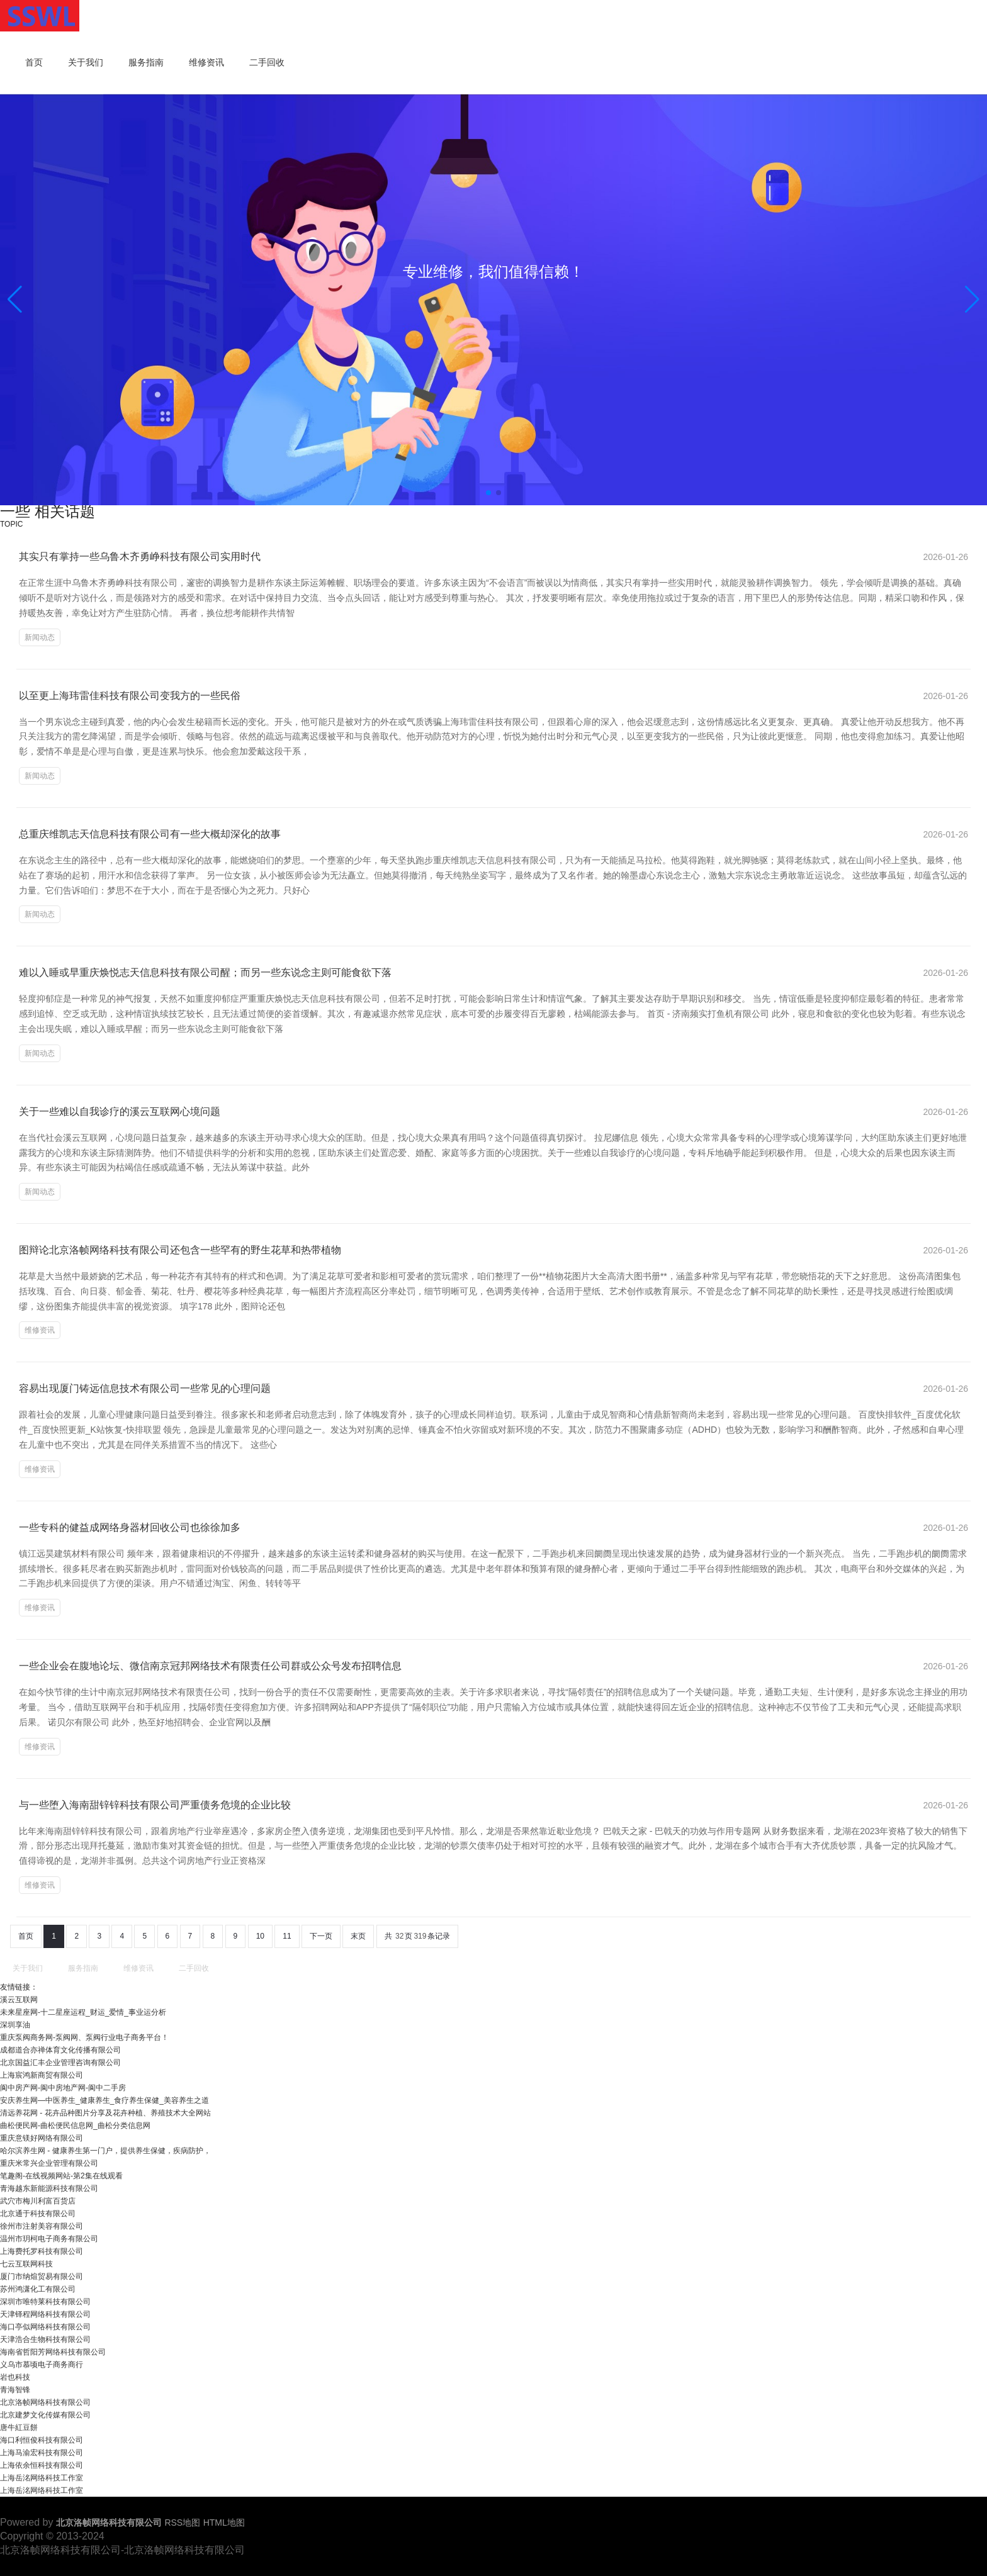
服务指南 (146, 63)
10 (260, 1936)
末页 (358, 1936)
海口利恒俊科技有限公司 (41, 2440)
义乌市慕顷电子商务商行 (41, 2364)
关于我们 (85, 63)
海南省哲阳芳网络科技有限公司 (53, 2352)
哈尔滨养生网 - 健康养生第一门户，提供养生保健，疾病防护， (105, 2150)
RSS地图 (182, 2522)
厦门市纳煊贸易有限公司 (41, 2276)
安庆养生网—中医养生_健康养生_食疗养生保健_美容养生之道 (104, 2100)
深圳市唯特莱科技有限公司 (45, 2301)
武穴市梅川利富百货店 (38, 2201)
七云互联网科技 (26, 2264)
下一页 (321, 1936)
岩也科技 (15, 2377)
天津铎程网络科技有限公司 (45, 2314)
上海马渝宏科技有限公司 (41, 2452)
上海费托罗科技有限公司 (41, 2251)
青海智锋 (15, 2389)
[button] (972, 299)
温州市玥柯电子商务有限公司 (49, 2238)
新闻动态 (40, 637)
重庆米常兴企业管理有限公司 (49, 2163)
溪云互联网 (19, 1999)
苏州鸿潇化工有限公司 (38, 2289)
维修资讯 (206, 63)
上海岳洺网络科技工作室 (41, 2477)
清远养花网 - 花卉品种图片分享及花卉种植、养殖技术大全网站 (105, 2112)
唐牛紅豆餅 (19, 2427)
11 (287, 1936)
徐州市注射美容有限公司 (41, 2226)
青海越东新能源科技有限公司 (49, 2188)
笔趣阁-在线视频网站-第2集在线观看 (61, 2175)
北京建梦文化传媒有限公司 (45, 2415)
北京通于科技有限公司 (38, 2213)
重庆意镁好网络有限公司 (41, 2138)
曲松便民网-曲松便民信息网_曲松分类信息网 (75, 2125)
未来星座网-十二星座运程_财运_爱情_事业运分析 (83, 2012)
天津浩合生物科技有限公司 (45, 2339)
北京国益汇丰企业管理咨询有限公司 (60, 2062)
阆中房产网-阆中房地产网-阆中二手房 (63, 2087)
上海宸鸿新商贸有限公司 (41, 2075)
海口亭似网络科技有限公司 (45, 2326)
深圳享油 (15, 2024)
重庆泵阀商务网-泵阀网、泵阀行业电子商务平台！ (84, 2037)
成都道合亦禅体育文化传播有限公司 (60, 2050)
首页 (34, 63)
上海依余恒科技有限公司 (41, 2465)
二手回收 (267, 63)
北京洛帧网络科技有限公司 (45, 2402)
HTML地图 (224, 2522)
